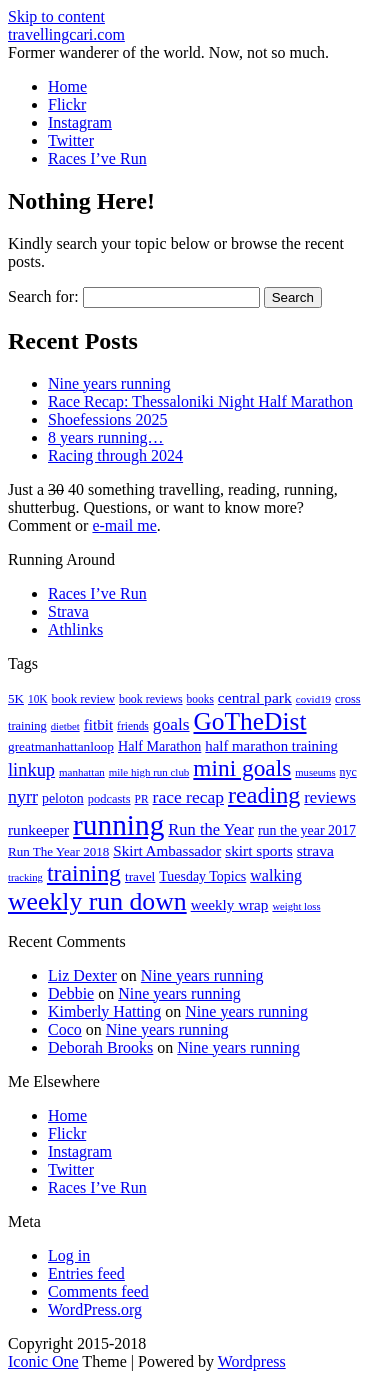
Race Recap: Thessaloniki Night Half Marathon (200, 401)
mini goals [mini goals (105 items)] (242, 768)
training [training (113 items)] (84, 873)
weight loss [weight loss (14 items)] (296, 906)
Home (67, 86)
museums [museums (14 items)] (315, 772)
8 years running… (106, 437)
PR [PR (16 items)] (142, 799)
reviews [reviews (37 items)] (330, 797)
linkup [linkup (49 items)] (31, 770)
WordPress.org (95, 1309)
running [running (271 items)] (118, 825)
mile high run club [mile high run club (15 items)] (149, 772)
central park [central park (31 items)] (255, 697)
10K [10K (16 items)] (38, 699)
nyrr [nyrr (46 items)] (23, 797)
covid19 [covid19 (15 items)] (313, 699)
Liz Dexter (82, 975)
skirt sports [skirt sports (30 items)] (259, 850)
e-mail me (124, 525)
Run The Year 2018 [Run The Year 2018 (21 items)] (58, 851)
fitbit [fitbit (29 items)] (98, 725)
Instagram (80, 122)
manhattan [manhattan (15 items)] (82, 772)
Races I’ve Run (97, 158)
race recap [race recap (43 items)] (188, 797)
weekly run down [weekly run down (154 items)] (97, 901)
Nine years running (109, 383)
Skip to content (56, 16)
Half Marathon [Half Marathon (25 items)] (159, 746)
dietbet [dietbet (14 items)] (65, 726)
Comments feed (98, 1291)
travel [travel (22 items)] (140, 876)
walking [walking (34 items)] (276, 875)
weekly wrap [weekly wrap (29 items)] (230, 905)
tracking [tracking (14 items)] (25, 877)
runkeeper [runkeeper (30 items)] (38, 829)
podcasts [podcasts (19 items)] (109, 799)
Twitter (71, 140)
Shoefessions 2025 (108, 419)
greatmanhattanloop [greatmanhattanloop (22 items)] (61, 746)
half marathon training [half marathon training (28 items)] (271, 746)
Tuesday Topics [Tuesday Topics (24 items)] (202, 876)
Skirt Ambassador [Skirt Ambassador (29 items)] (167, 851)
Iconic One (43, 1361)
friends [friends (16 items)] (133, 726)
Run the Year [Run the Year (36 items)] (211, 829)
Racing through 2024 (115, 455)
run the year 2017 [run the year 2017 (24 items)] (307, 830)
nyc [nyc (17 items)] (348, 772)
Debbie (71, 993)
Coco (65, 1029)
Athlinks (75, 629)
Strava (68, 611)
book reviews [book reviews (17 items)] (151, 699)
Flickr (67, 104)
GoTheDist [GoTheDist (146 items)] (249, 721)
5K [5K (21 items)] (16, 698)
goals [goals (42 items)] (171, 724)
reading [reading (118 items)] (264, 795)
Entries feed (86, 1273)
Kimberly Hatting (104, 1011)
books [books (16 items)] (200, 699)
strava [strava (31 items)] (315, 850)
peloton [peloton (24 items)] (63, 798)
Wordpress (252, 1361)
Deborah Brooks (100, 1047)
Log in (69, 1255)
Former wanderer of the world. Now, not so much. (168, 52)
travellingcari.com (66, 34)
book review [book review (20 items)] (83, 699)
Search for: (43, 296)
